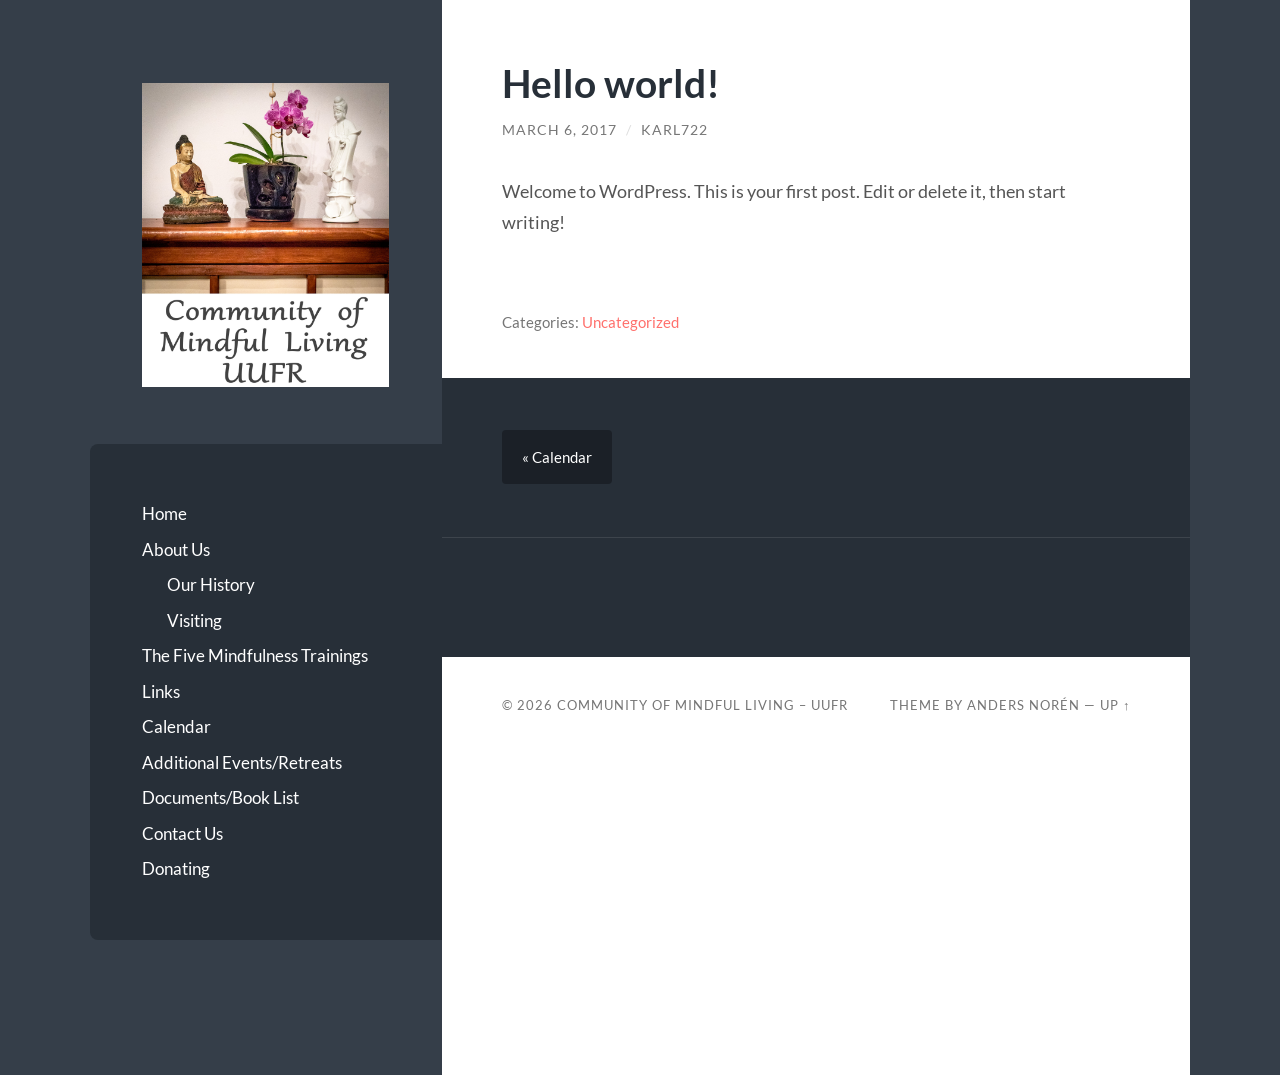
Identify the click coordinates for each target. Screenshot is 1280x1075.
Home (164, 513)
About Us (176, 549)
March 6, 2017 (559, 130)
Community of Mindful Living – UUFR (702, 705)
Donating (176, 868)
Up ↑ (1115, 705)
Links (161, 691)
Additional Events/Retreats (242, 762)
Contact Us (182, 833)
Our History (211, 584)
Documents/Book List (220, 797)
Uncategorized (630, 322)
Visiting (194, 620)
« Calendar (557, 457)
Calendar (176, 726)
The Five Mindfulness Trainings (255, 655)
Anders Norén (1023, 705)
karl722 (674, 130)
